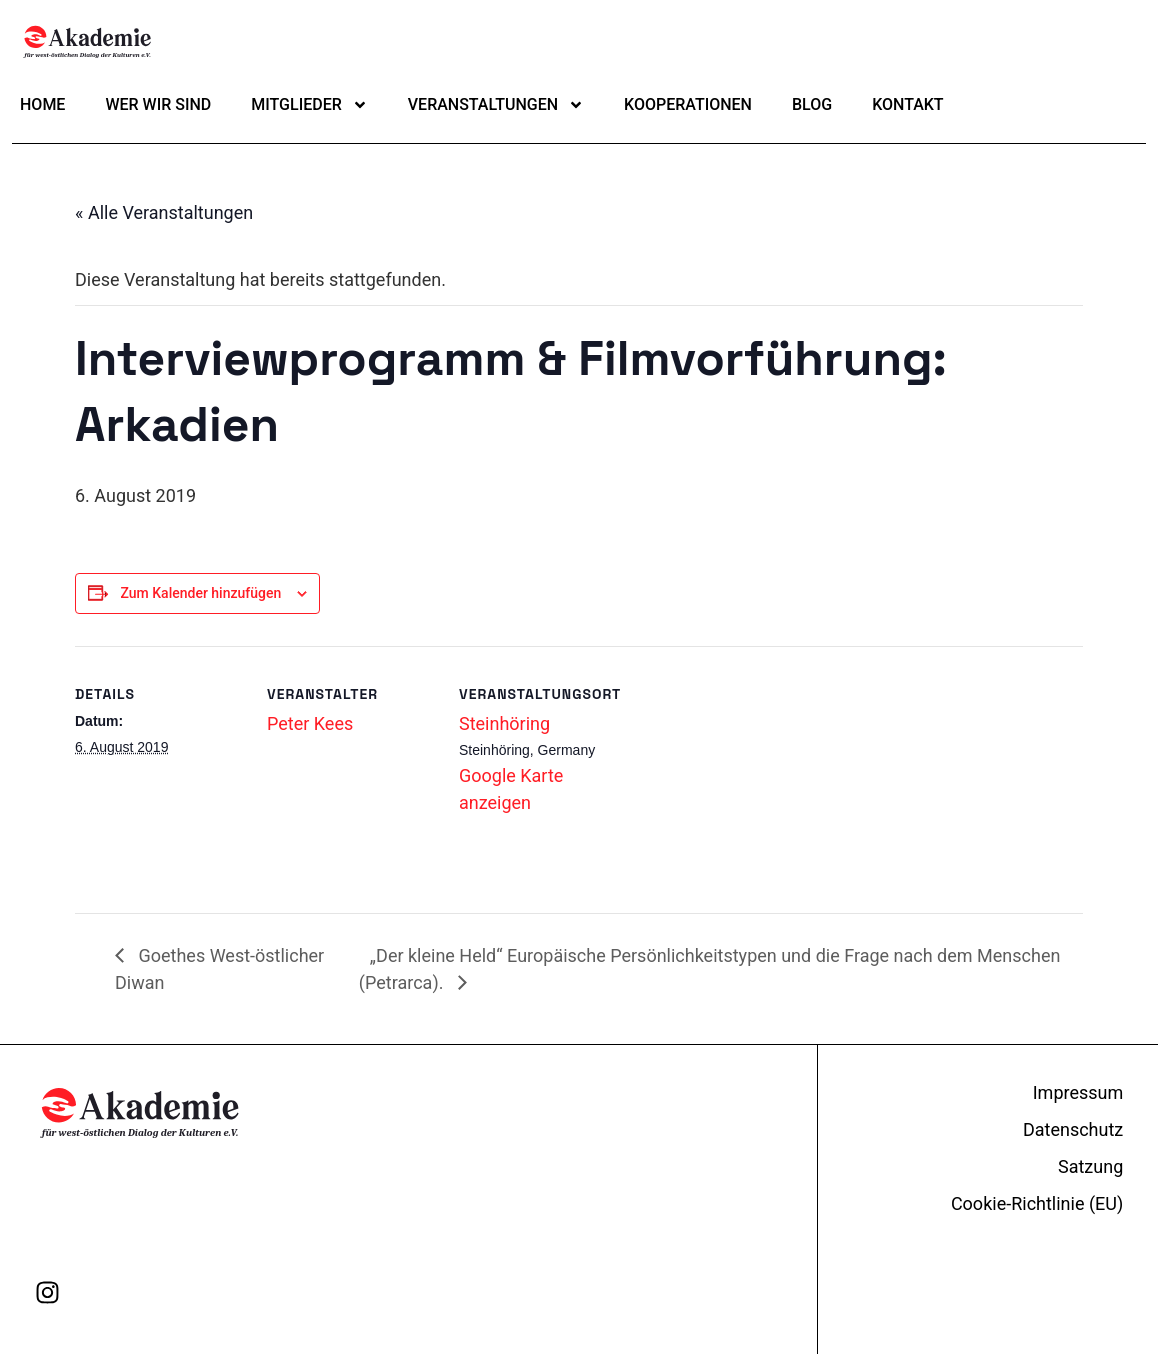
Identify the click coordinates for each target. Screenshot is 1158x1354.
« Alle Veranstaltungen (164, 212)
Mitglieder (309, 105)
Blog (812, 104)
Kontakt (908, 104)
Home (42, 104)
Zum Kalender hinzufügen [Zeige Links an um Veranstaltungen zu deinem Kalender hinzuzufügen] (200, 593)
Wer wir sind (158, 104)
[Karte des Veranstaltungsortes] (756, 853)
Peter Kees (310, 723)
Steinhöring (504, 723)
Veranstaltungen (496, 105)
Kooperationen (688, 104)
